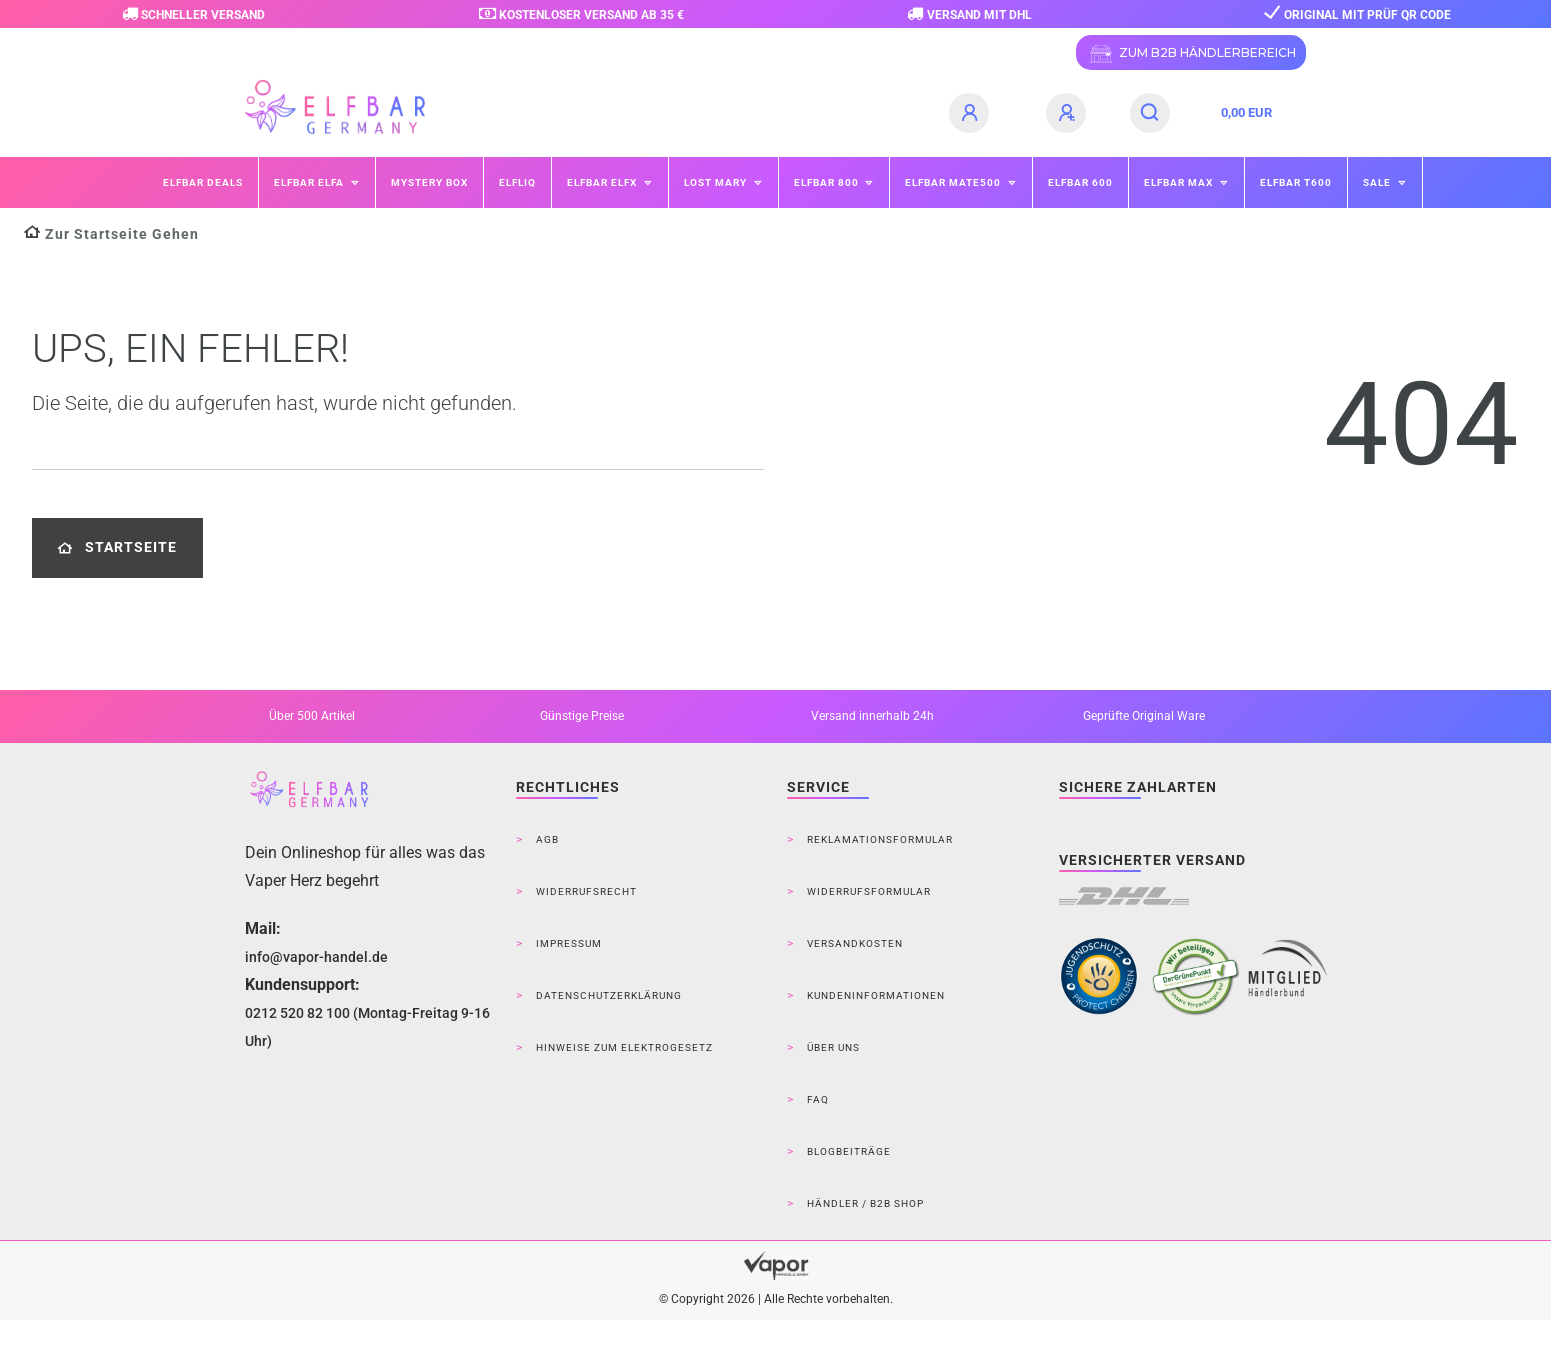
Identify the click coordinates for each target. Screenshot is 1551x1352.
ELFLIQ (517, 182)
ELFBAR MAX (1180, 182)
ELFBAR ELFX (603, 182)
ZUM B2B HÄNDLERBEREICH (1191, 54)
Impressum (569, 943)
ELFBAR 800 (828, 182)
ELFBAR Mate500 (954, 182)
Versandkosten (855, 943)
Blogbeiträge (849, 1151)
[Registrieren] (1069, 113)
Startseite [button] (117, 547)
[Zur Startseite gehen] (111, 234)
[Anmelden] (972, 113)
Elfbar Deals (203, 182)
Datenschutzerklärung (609, 995)
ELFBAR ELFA (310, 182)
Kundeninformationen (876, 995)
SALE (1378, 182)
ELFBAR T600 (1296, 182)
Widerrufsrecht (586, 891)
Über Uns (833, 1047)
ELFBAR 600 (1080, 182)
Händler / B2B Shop (865, 1203)
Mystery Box (429, 182)
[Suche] (1150, 113)
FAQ (818, 1099)
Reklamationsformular (880, 839)
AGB (547, 839)
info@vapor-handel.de (316, 957)
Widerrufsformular (869, 891)
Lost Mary (717, 182)
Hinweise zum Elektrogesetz (624, 1047)
